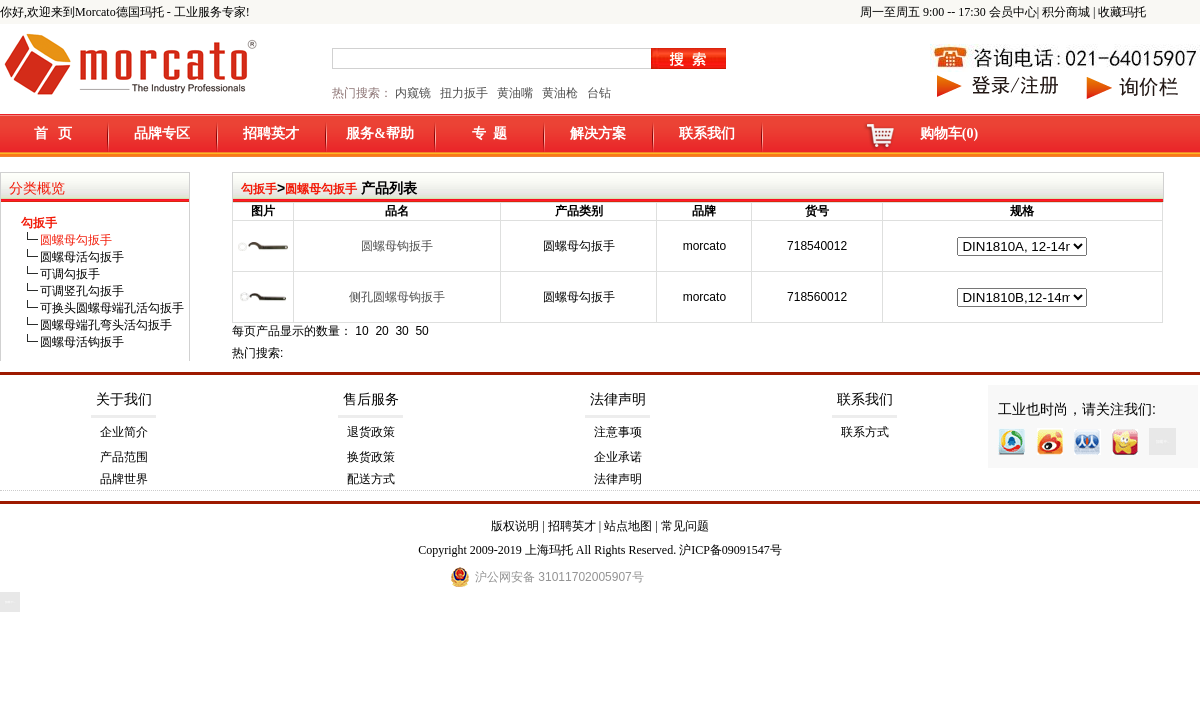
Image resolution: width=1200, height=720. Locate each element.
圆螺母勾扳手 (321, 189)
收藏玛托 (1122, 12)
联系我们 (707, 133)
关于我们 (124, 399)
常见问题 (685, 526)
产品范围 (124, 457)
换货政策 (371, 457)
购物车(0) (949, 133)
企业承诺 (618, 457)
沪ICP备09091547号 (730, 550)
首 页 (53, 133)
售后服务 (371, 399)
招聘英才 (271, 133)
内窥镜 (413, 93)
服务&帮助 (380, 133)
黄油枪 (560, 93)
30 (401, 331)
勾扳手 (259, 189)
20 (381, 331)
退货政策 (371, 432)
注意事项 (618, 432)
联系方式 (865, 432)
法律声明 (618, 399)
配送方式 (371, 479)
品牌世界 (124, 479)
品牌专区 (162, 133)
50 (421, 331)
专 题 (489, 133)
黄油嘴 (515, 93)
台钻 (597, 93)
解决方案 (598, 133)
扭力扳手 (464, 93)
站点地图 (628, 526)
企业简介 (124, 432)
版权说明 (515, 526)
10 (361, 331)
